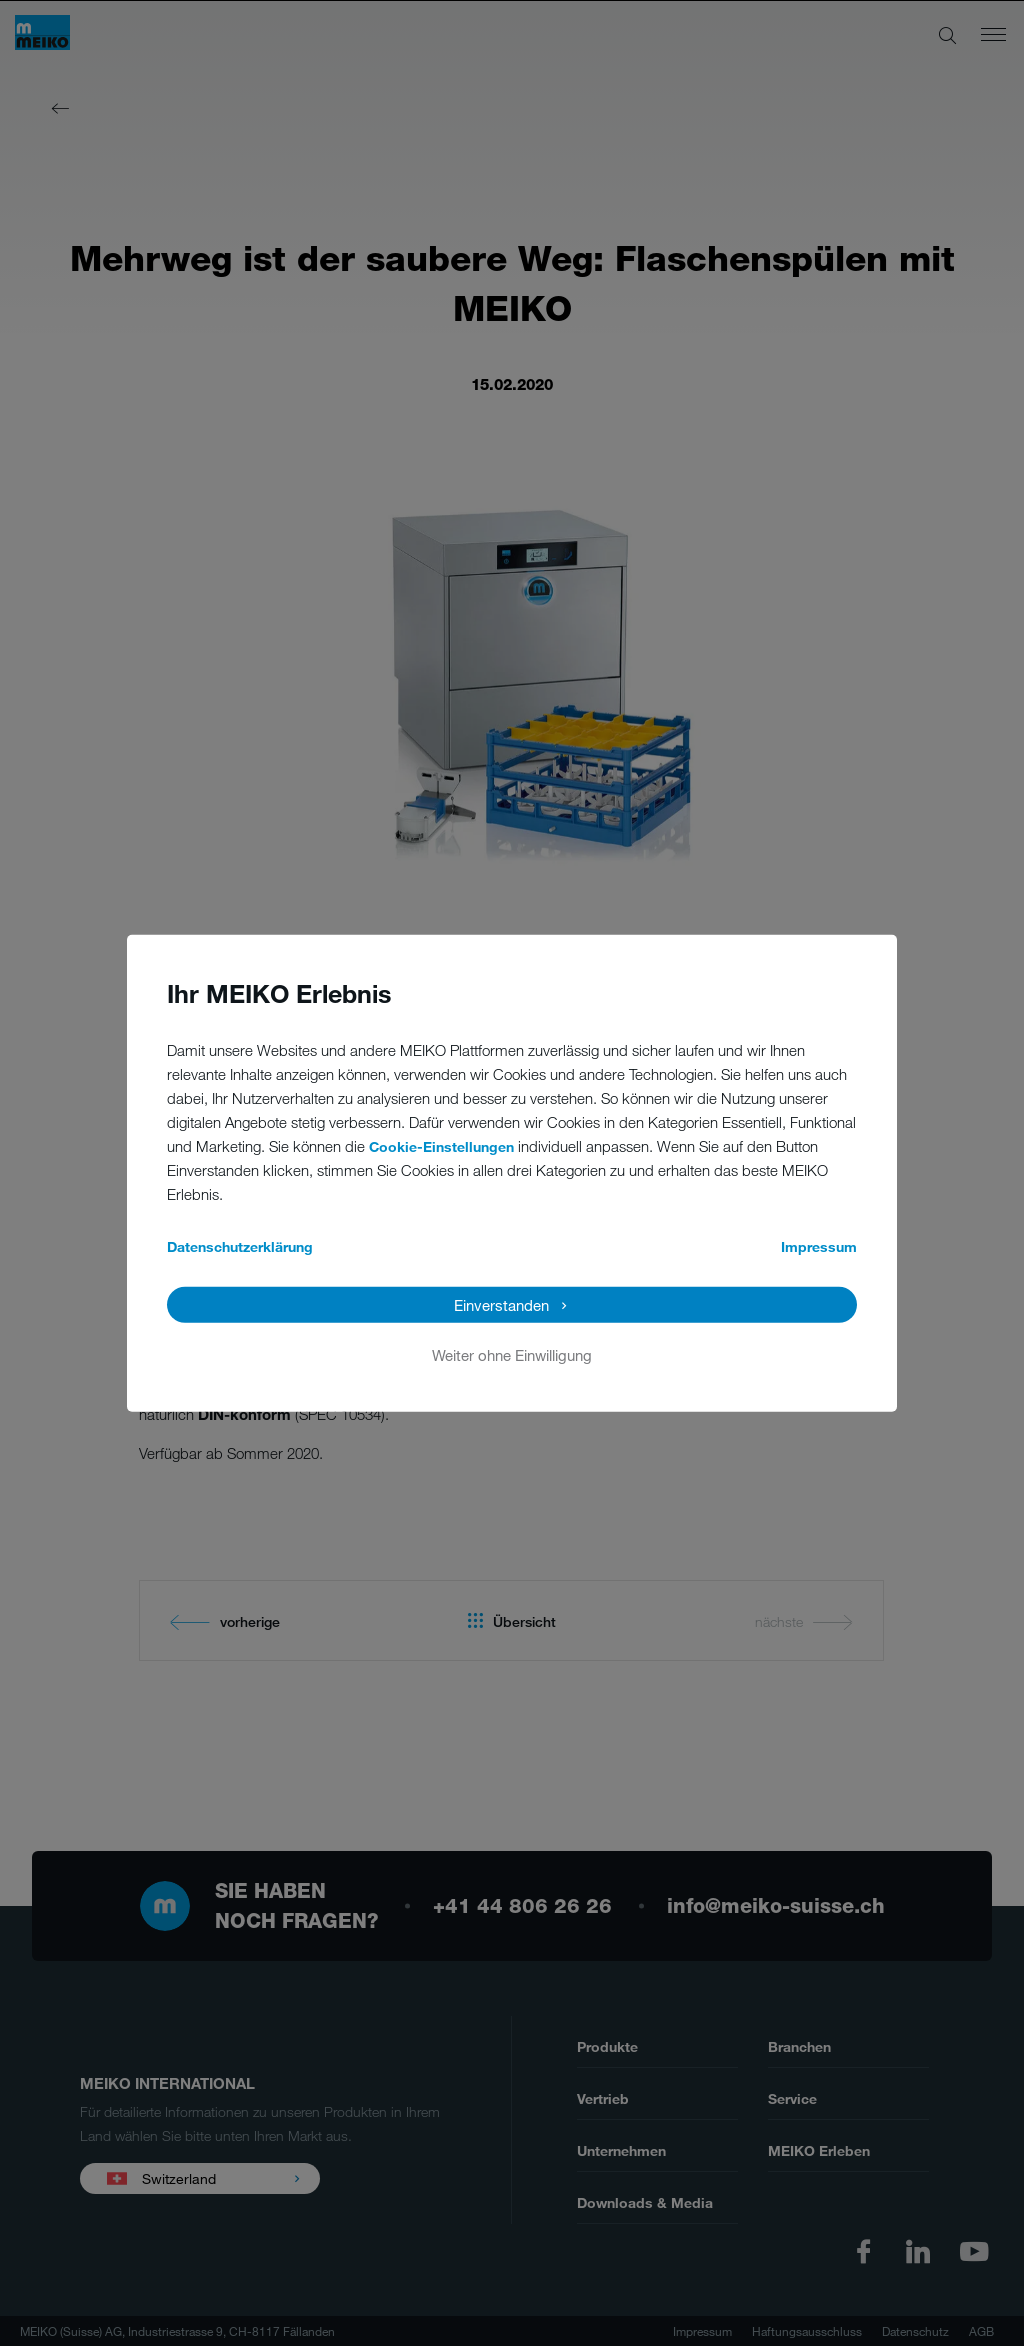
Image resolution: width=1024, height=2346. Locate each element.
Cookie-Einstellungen (441, 1145)
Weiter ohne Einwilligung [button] (512, 1354)
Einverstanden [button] (501, 1304)
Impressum (819, 1245)
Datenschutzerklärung (240, 1245)
